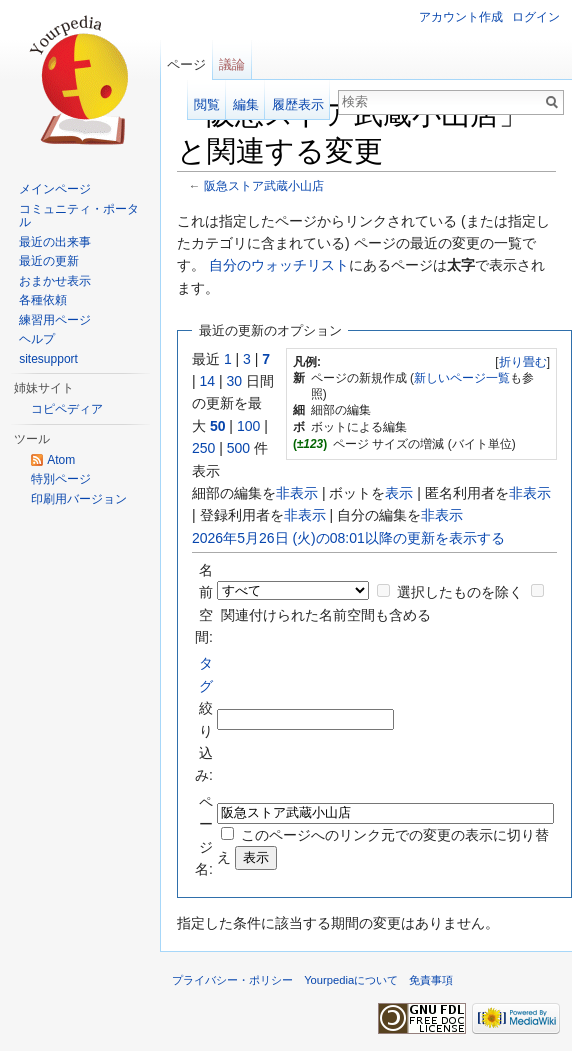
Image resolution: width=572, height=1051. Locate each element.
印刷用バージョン (79, 499)
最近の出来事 (55, 242)
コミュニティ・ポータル (79, 216)
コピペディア (67, 409)
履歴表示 (298, 104)
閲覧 (207, 104)
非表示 (297, 493)
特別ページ (61, 479)
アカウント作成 (461, 17)
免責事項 (431, 980)
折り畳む (523, 362)
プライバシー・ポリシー (232, 980)
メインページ (55, 189)
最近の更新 (49, 261)
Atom (61, 460)
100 (248, 426)
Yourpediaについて (351, 980)
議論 (232, 64)
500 (238, 448)
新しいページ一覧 (462, 378)
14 (208, 381)
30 (235, 381)
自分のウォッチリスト (279, 265)
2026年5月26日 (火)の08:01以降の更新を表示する (348, 538)
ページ (186, 64)
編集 (246, 104)
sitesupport (48, 359)
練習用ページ (55, 320)
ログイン (536, 17)
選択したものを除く (460, 592)
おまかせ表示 (55, 281)
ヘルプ (37, 339)
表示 (399, 493)
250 (203, 448)
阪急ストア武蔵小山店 (264, 185)
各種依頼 (43, 300)
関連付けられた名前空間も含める (326, 615)
